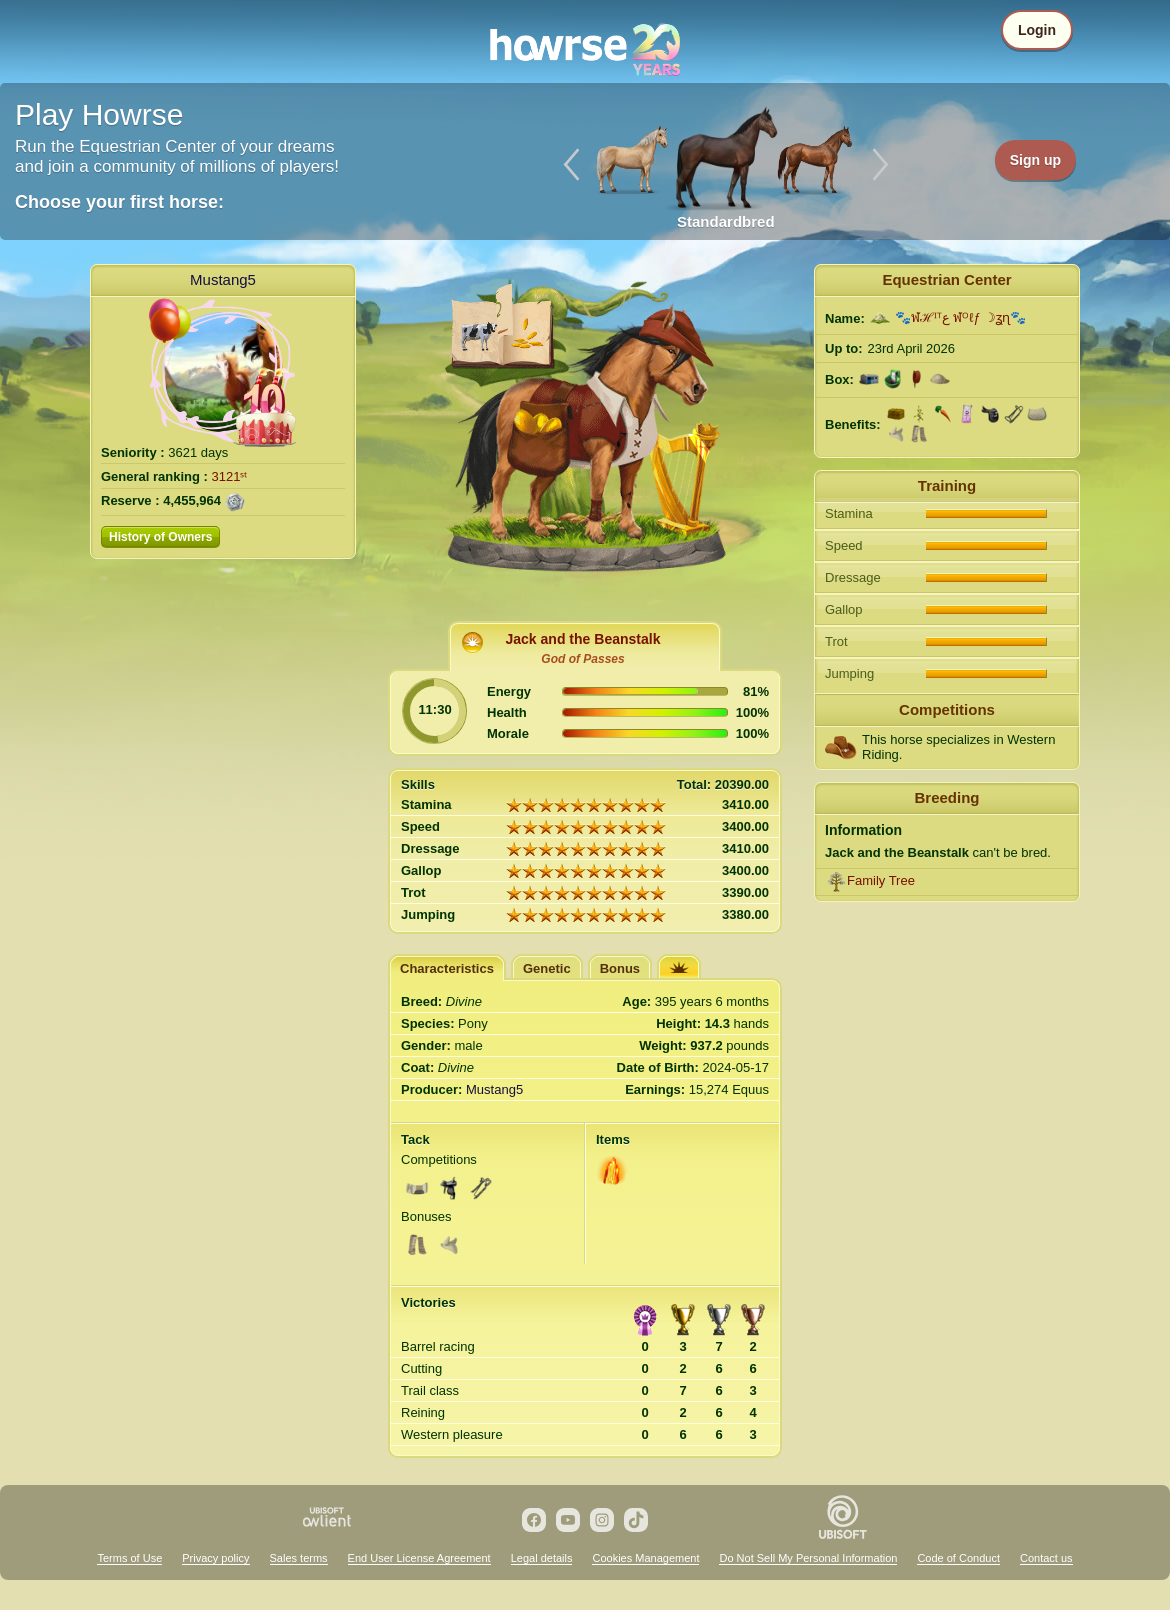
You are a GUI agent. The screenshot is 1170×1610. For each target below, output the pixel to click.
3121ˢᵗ (230, 476)
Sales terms (299, 1558)
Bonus (620, 968)
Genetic (547, 968)
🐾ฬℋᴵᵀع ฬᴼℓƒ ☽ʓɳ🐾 (961, 317)
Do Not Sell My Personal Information (808, 1558)
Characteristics (447, 968)
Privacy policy (215, 1558)
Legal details (542, 1558)
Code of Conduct (958, 1558)
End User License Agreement (419, 1558)
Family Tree (881, 880)
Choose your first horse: (119, 202)
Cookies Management (645, 1558)
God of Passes (582, 659)
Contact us (1046, 1558)
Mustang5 (223, 279)
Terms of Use (129, 1558)
